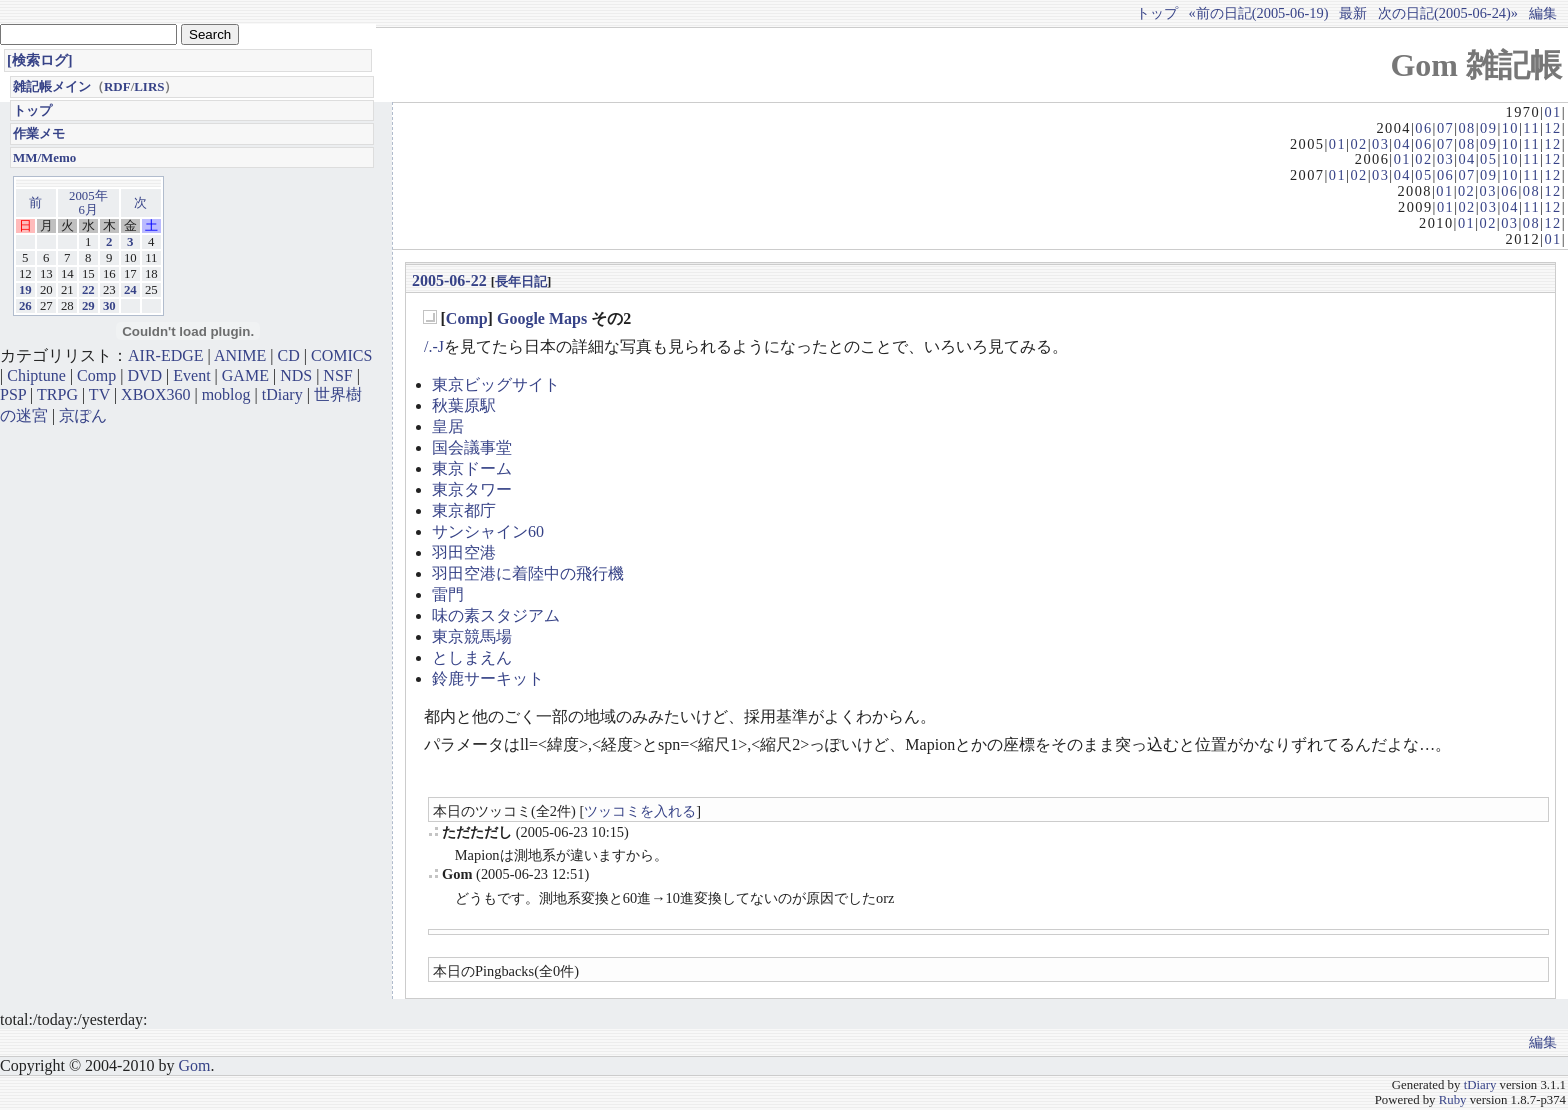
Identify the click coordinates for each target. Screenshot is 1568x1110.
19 (25, 290)
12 (1552, 128)
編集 (1543, 13)
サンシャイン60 (488, 531)
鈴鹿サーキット (488, 678)
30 (109, 306)
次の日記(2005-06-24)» (1448, 13)
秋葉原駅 (464, 405)
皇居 (448, 426)
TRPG (57, 394)
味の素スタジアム (496, 615)
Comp (467, 318)
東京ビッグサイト (496, 384)
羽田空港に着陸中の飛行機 (528, 573)
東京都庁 (464, 510)
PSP (13, 394)
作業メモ (39, 133)
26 (25, 306)
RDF (117, 86)
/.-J (434, 346)
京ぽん (83, 415)
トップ (1157, 13)
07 (1445, 128)
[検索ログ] (40, 60)
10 (1510, 128)
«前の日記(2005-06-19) (1259, 13)
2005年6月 (88, 203)
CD (289, 355)
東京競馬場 (472, 636)
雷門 (448, 594)
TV (99, 394)
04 (1402, 144)
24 (130, 290)
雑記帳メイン (52, 86)
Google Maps (542, 318)
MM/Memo (44, 157)
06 (1423, 128)
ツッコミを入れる (640, 811)
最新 (1353, 13)
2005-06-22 (449, 280)
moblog (226, 394)
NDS (296, 375)
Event (191, 375)
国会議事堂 (472, 447)
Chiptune (36, 375)
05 (1488, 159)
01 (1552, 112)
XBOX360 (155, 394)
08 (1466, 128)
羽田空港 (464, 552)
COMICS (341, 355)
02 (1358, 144)
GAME (245, 375)
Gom (194, 1065)
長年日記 (521, 281)
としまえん (472, 657)
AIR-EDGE (166, 355)
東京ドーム (472, 468)
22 (88, 290)
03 (1380, 144)
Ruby (1453, 1100)
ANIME (240, 355)
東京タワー (472, 489)
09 (1488, 128)
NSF (337, 375)
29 (88, 306)
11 (1531, 128)
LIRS (149, 86)
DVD (144, 375)
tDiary (282, 394)
